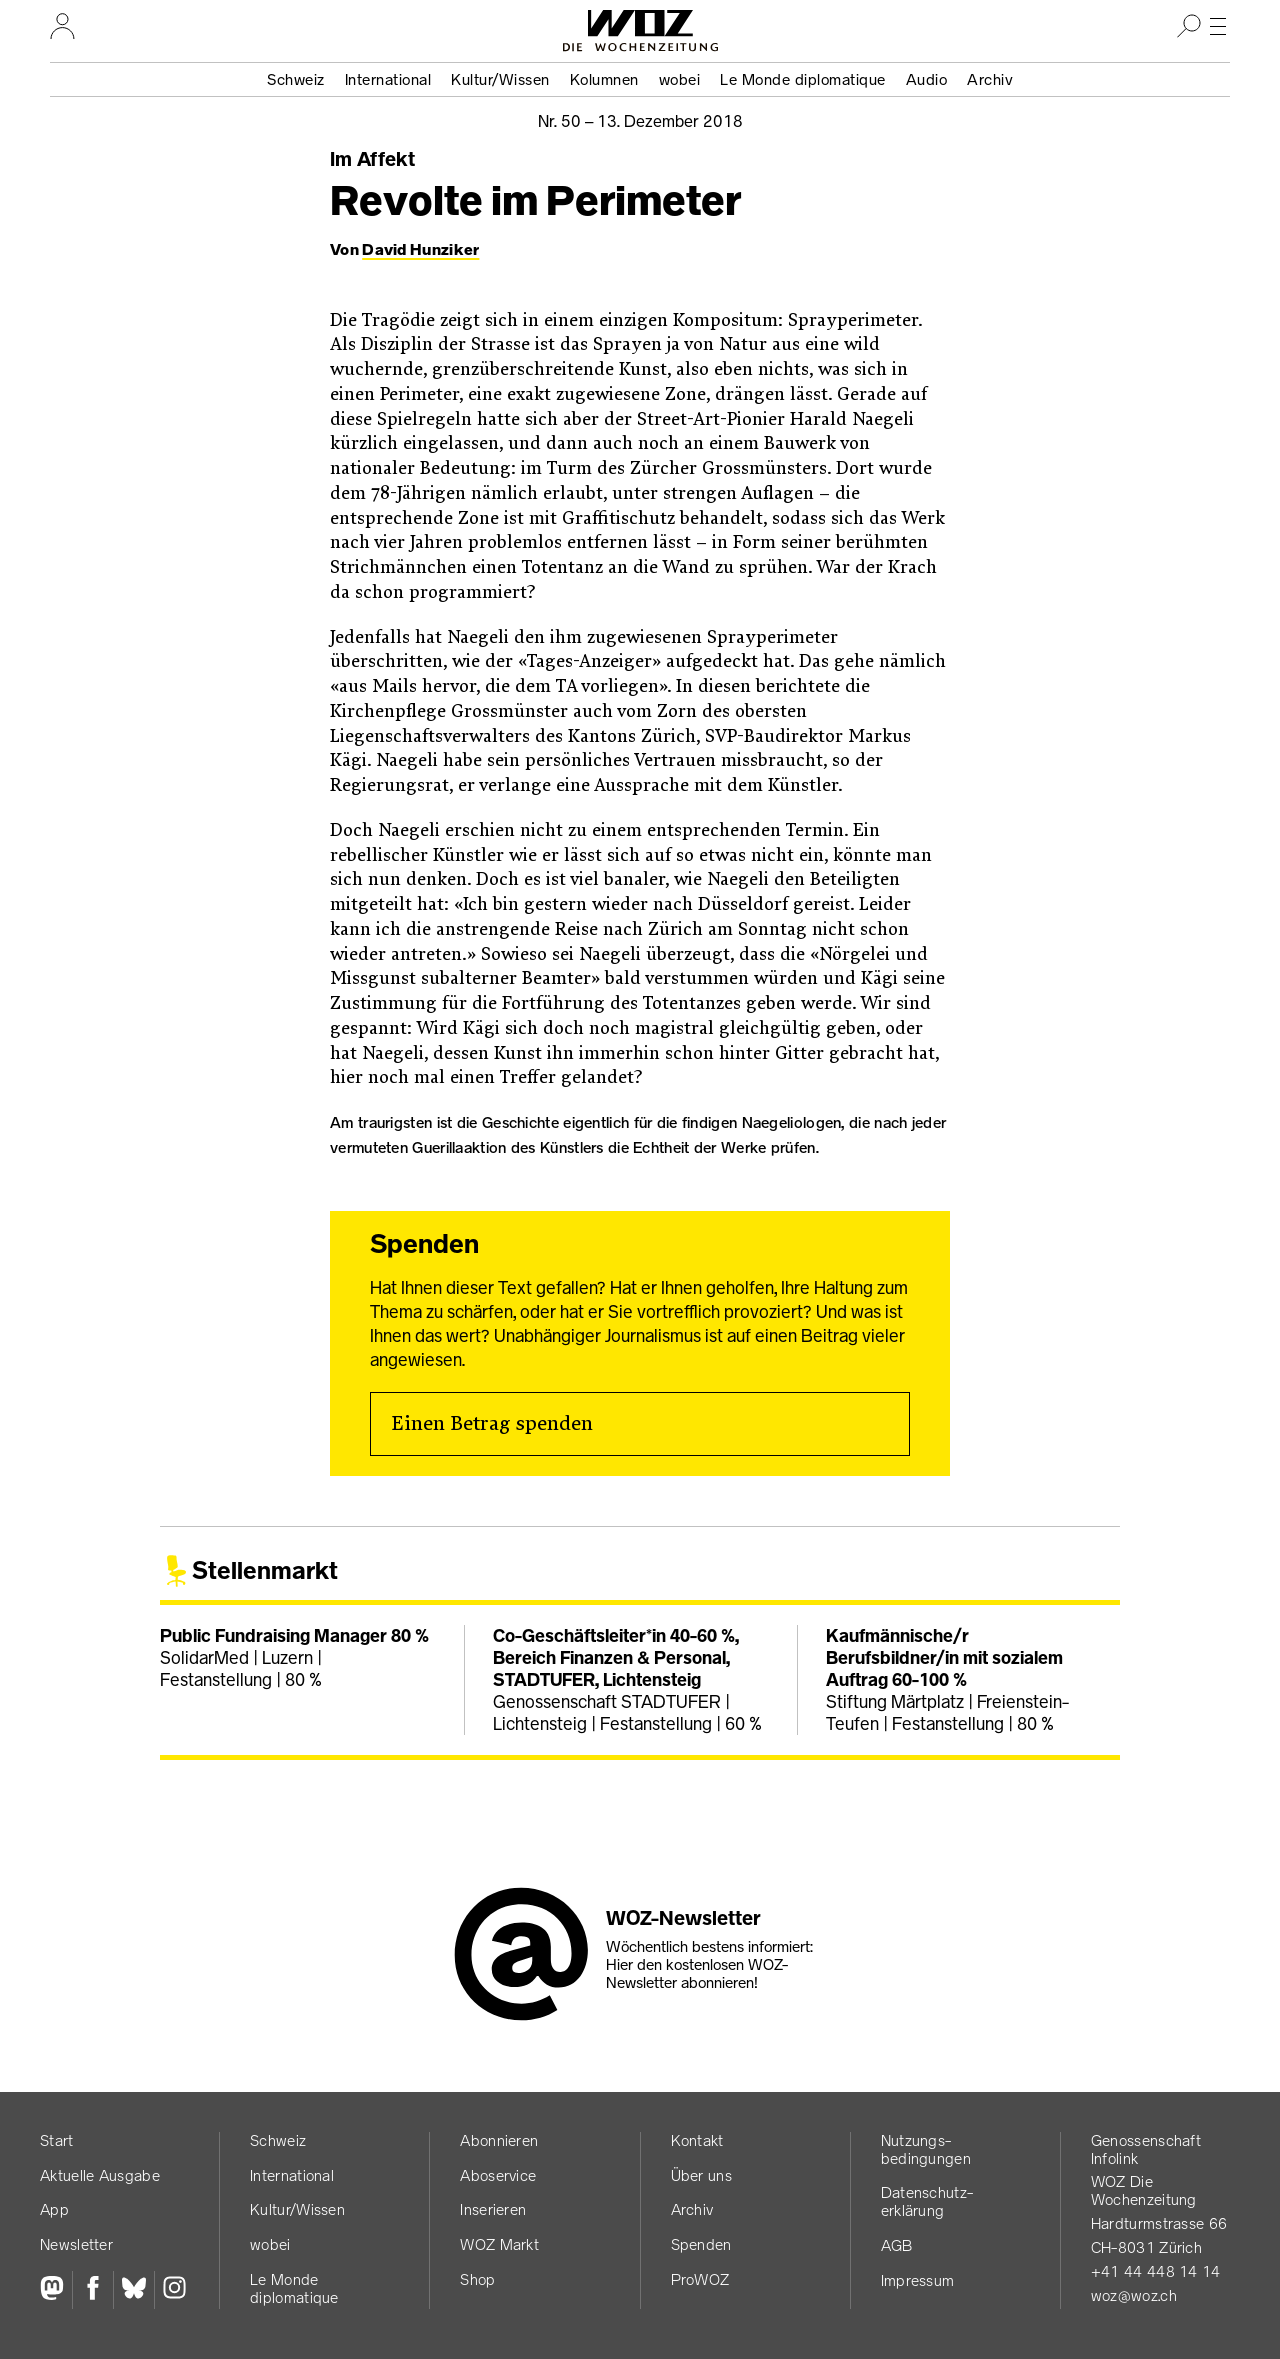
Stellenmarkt (265, 1570)
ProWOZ (700, 2279)
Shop (477, 2279)
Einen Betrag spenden (492, 1424)
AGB (897, 2245)
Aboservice (498, 2175)
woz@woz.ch (1134, 2295)
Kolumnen (604, 79)
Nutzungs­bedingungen (926, 2149)
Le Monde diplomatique (803, 79)
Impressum (918, 2280)
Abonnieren (499, 2140)
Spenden (701, 2244)
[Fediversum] (56, 2290)
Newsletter (76, 2244)
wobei (680, 79)
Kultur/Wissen (500, 79)
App (54, 2209)
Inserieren (493, 2209)
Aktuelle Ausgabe (100, 2175)
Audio (927, 79)
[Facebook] (92, 2290)
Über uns (701, 2175)
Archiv (990, 79)
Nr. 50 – (640, 121)
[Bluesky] (133, 2290)
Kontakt (697, 2140)
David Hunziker (420, 249)
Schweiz (296, 79)
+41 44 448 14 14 (1156, 2271)
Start (57, 2140)
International (388, 79)
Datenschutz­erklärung (927, 2201)
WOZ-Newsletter (683, 1918)
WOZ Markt (499, 2244)
